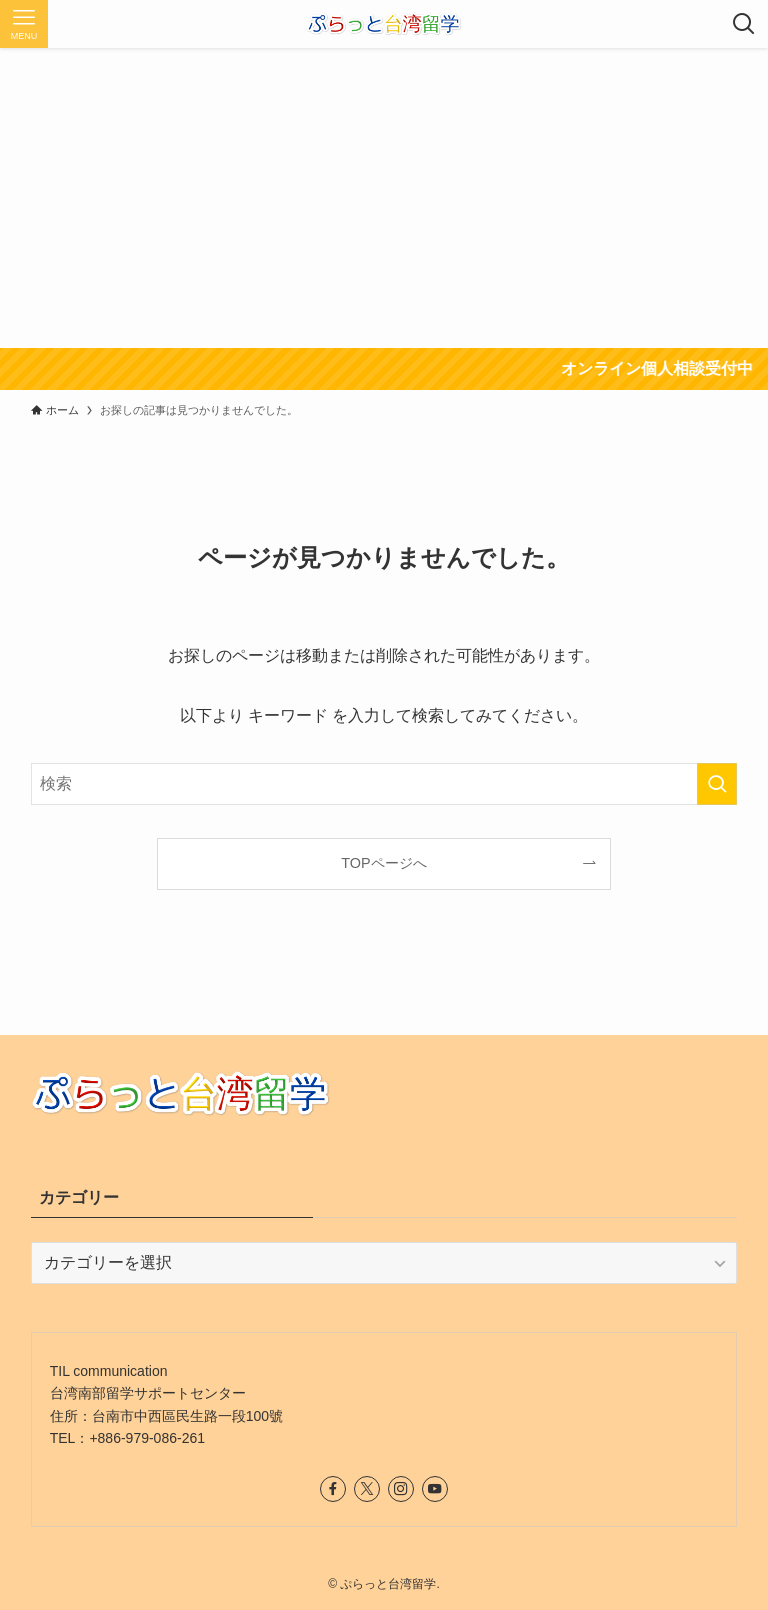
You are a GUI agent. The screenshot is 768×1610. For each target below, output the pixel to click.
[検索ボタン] (744, 24)
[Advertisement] (384, 198)
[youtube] (435, 1489)
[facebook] (333, 1489)
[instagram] (401, 1489)
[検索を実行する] (717, 784)
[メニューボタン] (24, 24)
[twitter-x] (367, 1489)
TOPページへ (383, 863)
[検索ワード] (384, 784)
